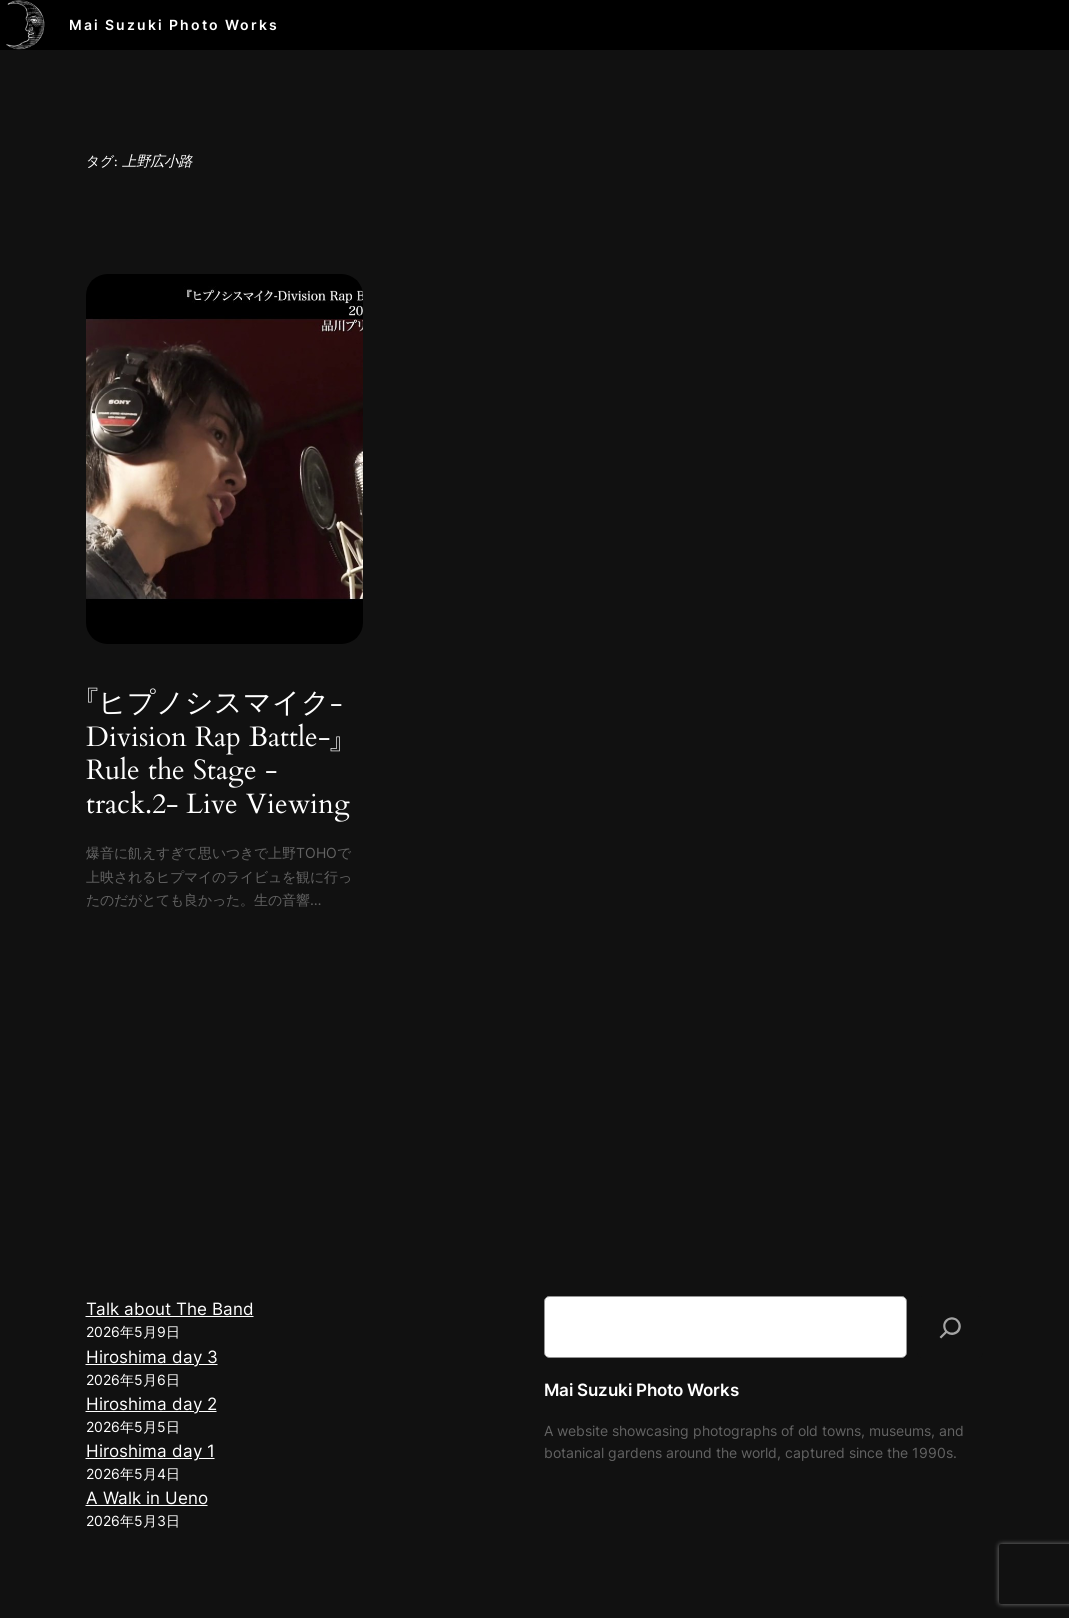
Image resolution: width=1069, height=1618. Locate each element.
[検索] (950, 1326)
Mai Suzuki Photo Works (174, 24)
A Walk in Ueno (147, 1498)
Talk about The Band (170, 1309)
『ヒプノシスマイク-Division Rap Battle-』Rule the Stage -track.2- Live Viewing (218, 754)
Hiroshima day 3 (152, 1357)
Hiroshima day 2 (151, 1404)
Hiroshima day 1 (150, 1451)
